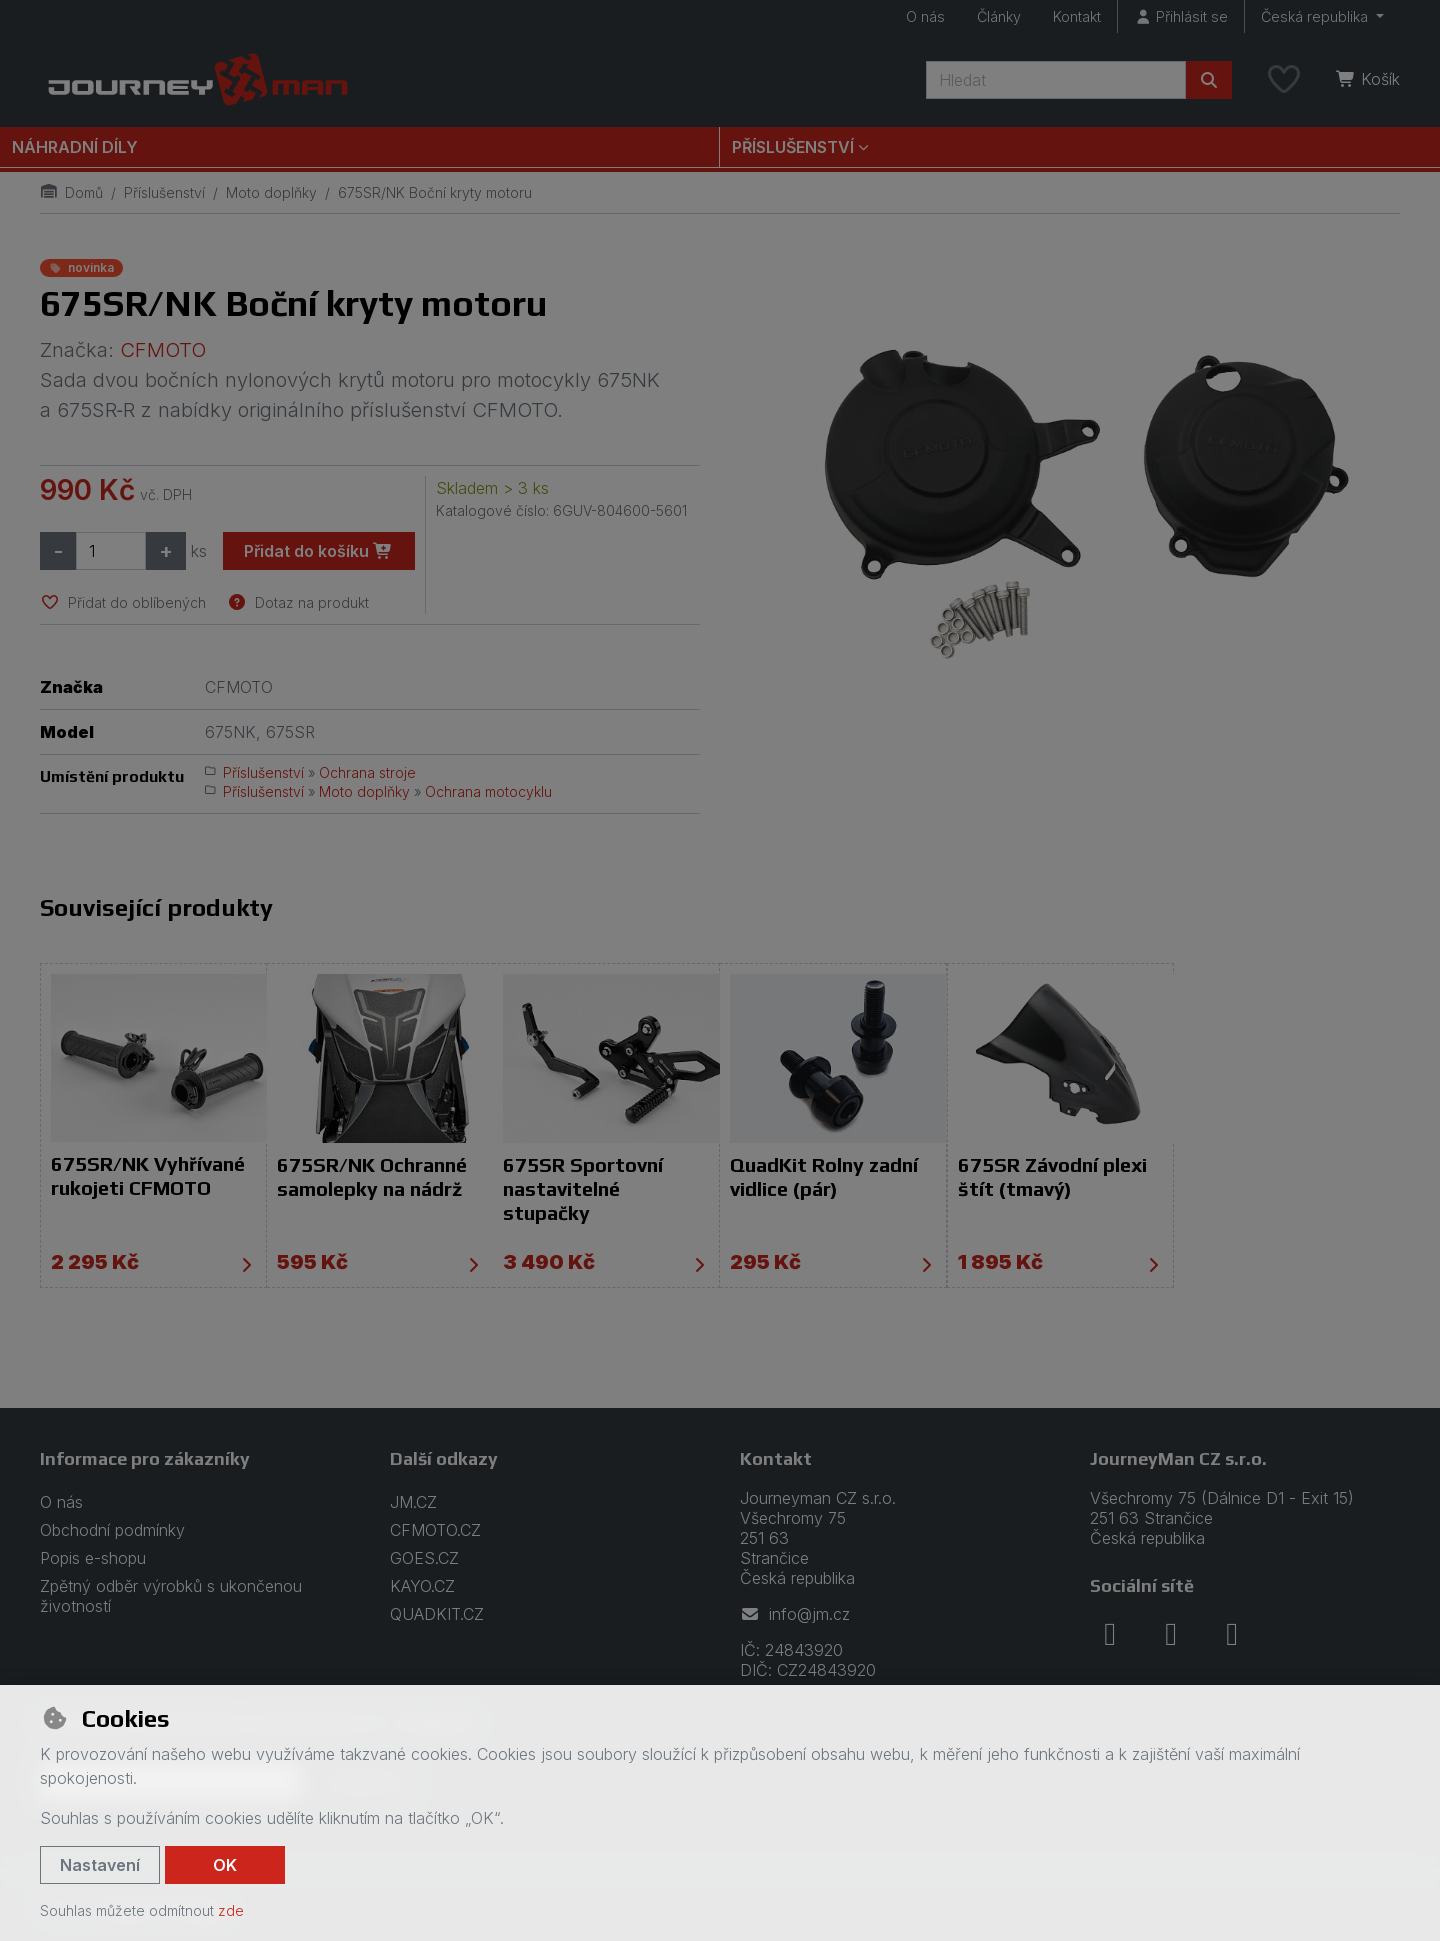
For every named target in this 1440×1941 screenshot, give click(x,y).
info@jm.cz (795, 1614)
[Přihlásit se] (1181, 16)
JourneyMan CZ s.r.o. (1178, 1458)
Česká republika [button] (1316, 16)
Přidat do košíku (318, 551)
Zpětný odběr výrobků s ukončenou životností (171, 1596)
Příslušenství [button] (793, 147)
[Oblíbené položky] (1284, 80)
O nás (925, 16)
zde (231, 1910)
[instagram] (1171, 1634)
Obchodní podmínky (112, 1530)
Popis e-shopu (93, 1558)
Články (999, 16)
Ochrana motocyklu (488, 791)
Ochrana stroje (367, 772)
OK (225, 1865)
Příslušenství (164, 192)
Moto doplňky (271, 192)
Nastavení (100, 1865)
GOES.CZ (424, 1558)
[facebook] (1110, 1634)
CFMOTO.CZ (435, 1530)
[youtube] (1232, 1634)
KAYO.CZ (422, 1586)
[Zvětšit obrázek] (1070, 474)
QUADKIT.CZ (437, 1614)
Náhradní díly (75, 147)
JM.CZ (413, 1502)
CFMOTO (163, 350)
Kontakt (1077, 16)
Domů (71, 192)
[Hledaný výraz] (1056, 80)
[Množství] (111, 551)
